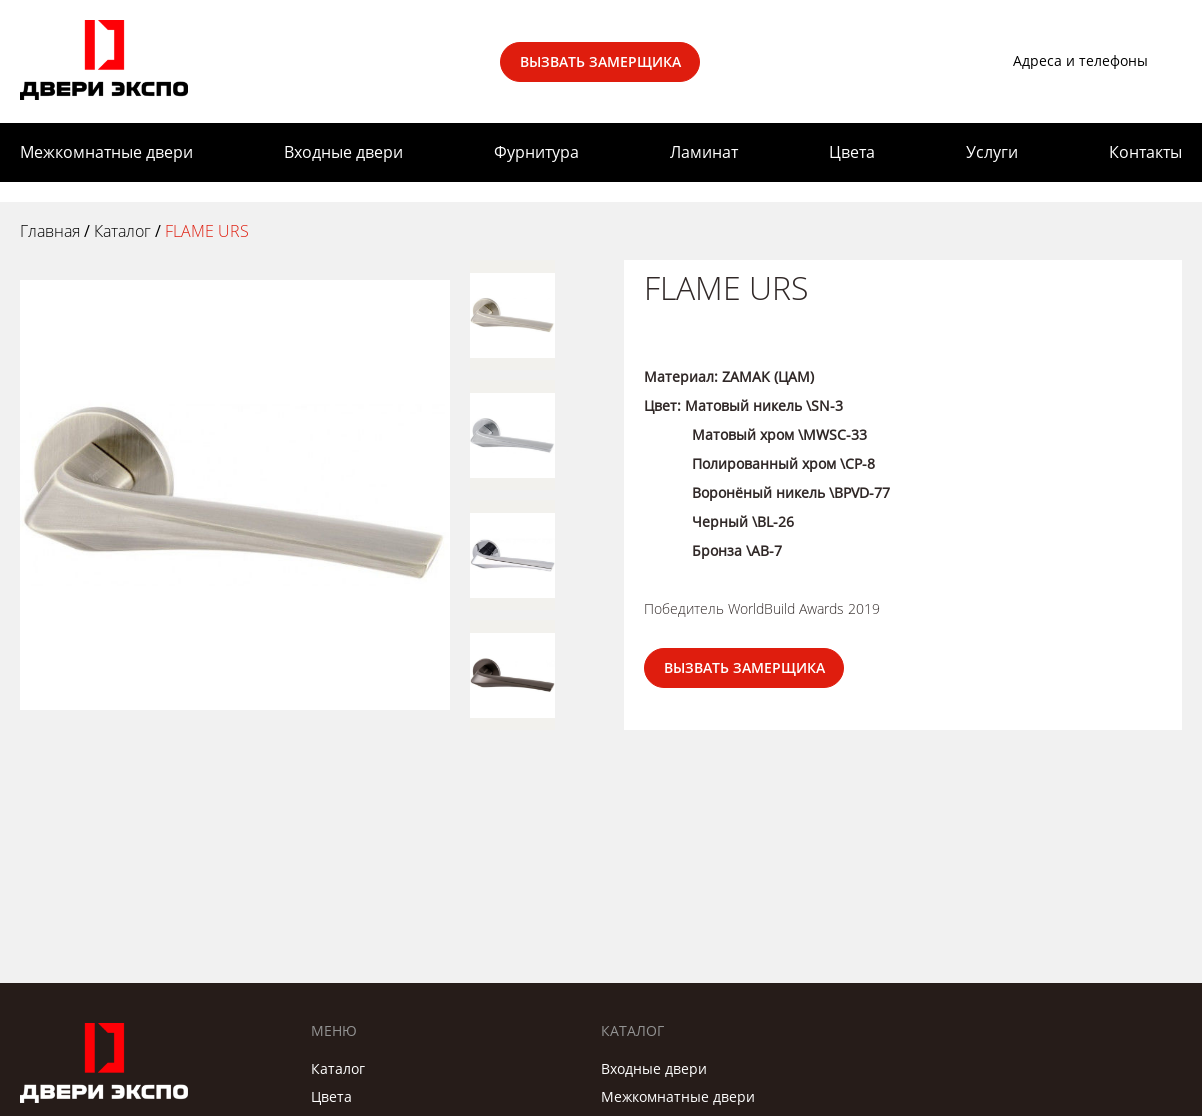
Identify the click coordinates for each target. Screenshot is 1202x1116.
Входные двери (343, 152)
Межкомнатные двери (106, 152)
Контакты (1145, 152)
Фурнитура (536, 152)
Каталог (338, 1068)
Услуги (992, 152)
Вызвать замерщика (600, 61)
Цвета (852, 152)
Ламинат (704, 152)
